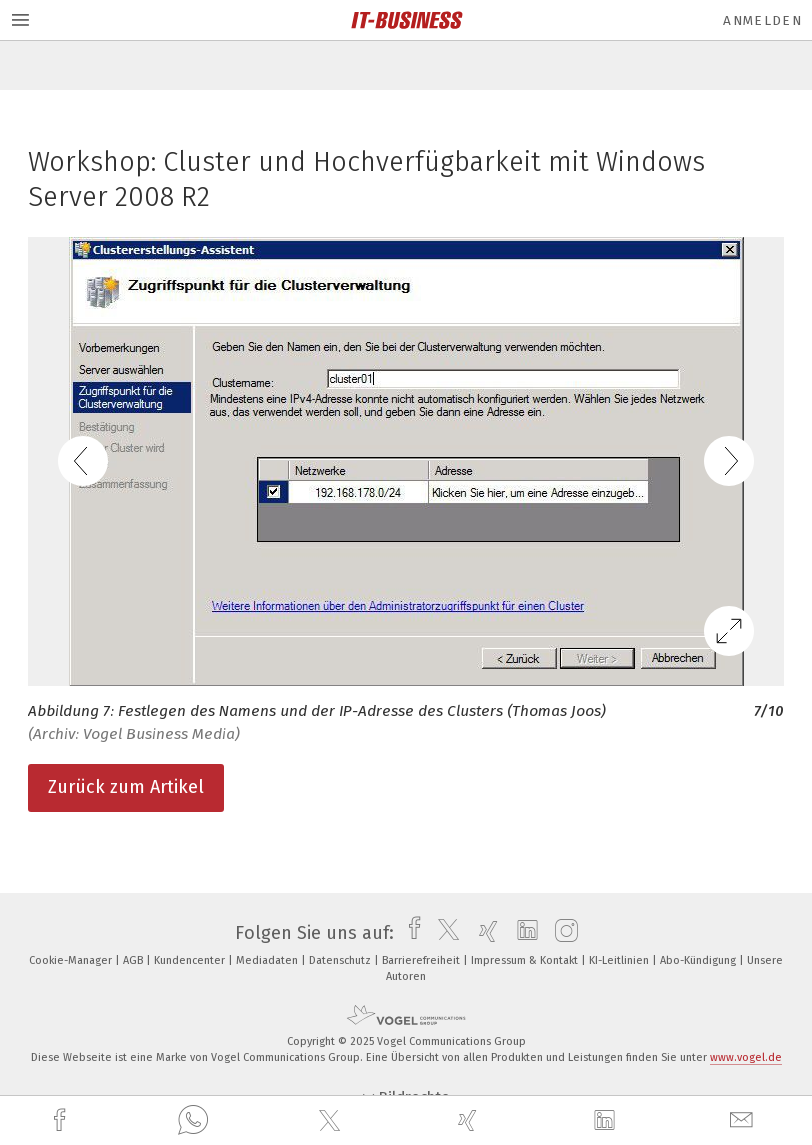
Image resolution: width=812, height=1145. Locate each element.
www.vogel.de (746, 1057)
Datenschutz (341, 960)
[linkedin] (607, 1121)
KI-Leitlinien (620, 960)
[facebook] (62, 1120)
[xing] (470, 1120)
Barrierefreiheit (422, 960)
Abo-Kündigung (699, 960)
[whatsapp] (193, 1121)
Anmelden (762, 20)
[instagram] (561, 933)
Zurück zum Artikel (126, 787)
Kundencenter (191, 960)
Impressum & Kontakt (526, 960)
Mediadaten (268, 960)
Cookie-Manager (72, 960)
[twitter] (332, 1121)
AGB (134, 960)
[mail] (744, 1120)
